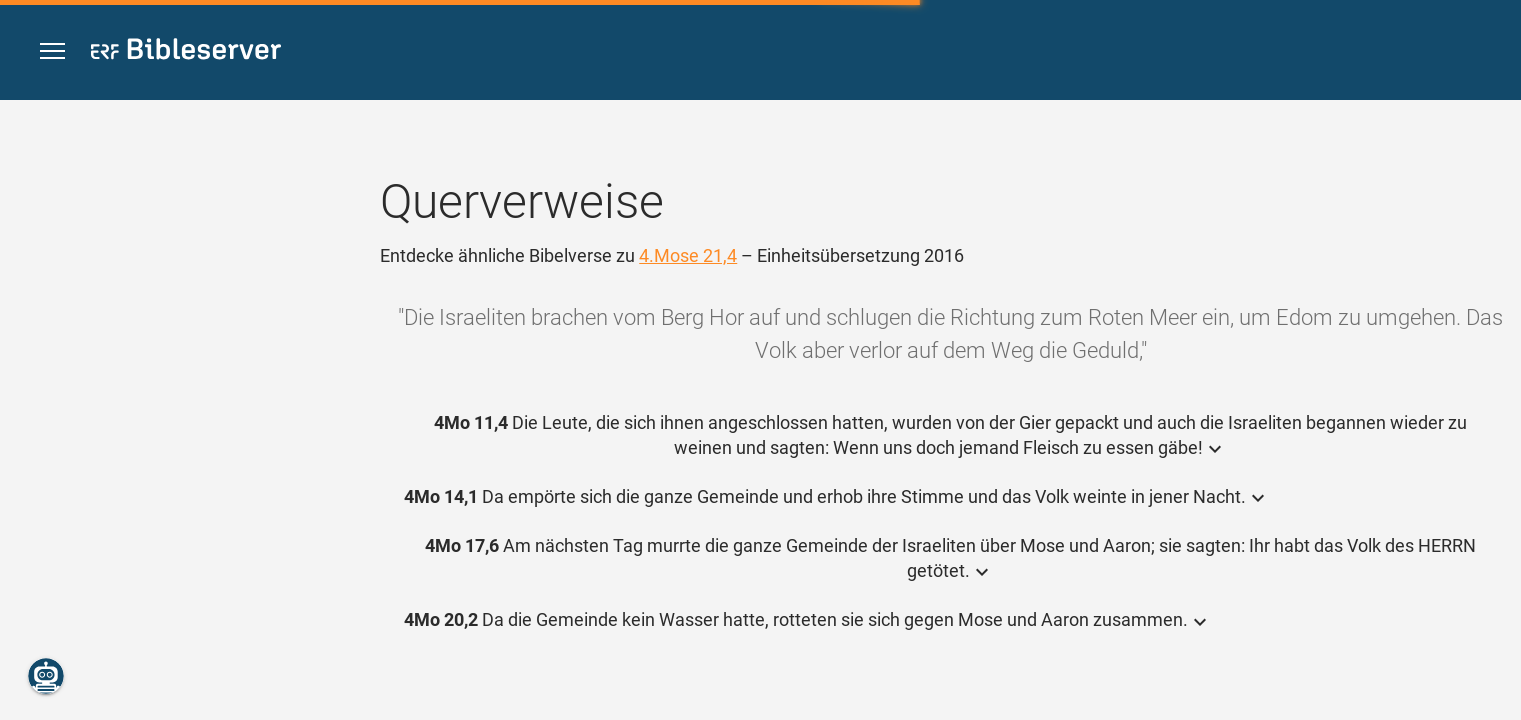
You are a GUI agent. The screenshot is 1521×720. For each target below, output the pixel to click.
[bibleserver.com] (186, 52)
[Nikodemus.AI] (46, 676)
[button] (52, 51)
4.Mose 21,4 (688, 255)
